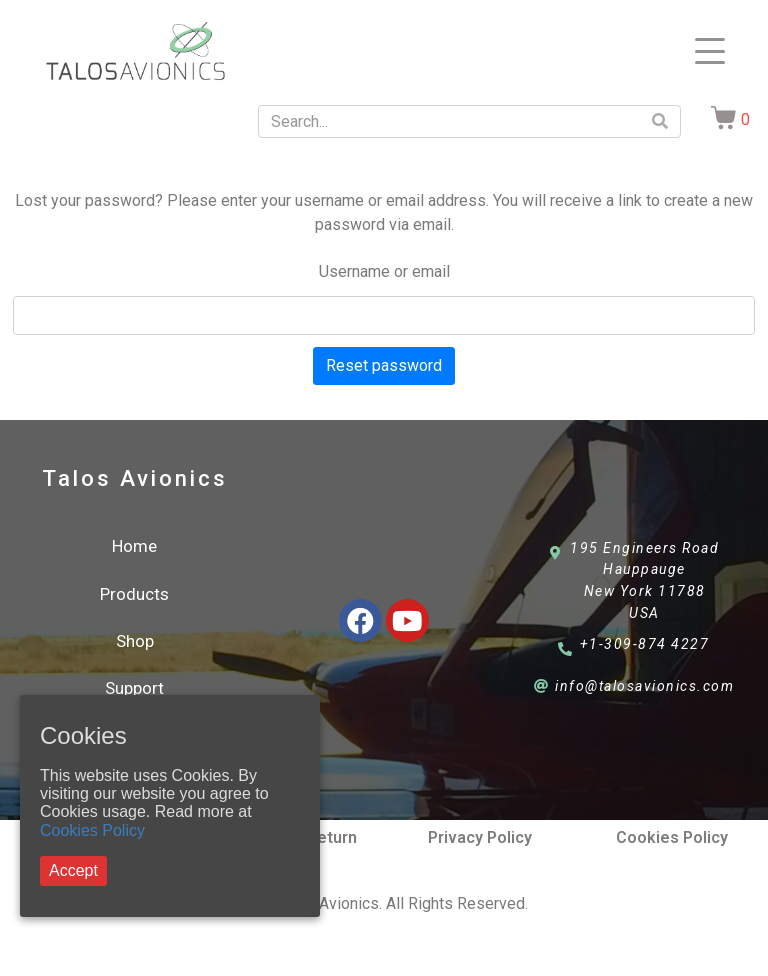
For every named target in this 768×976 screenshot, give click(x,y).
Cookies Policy (92, 830)
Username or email (384, 271)
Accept (73, 870)
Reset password (384, 365)
